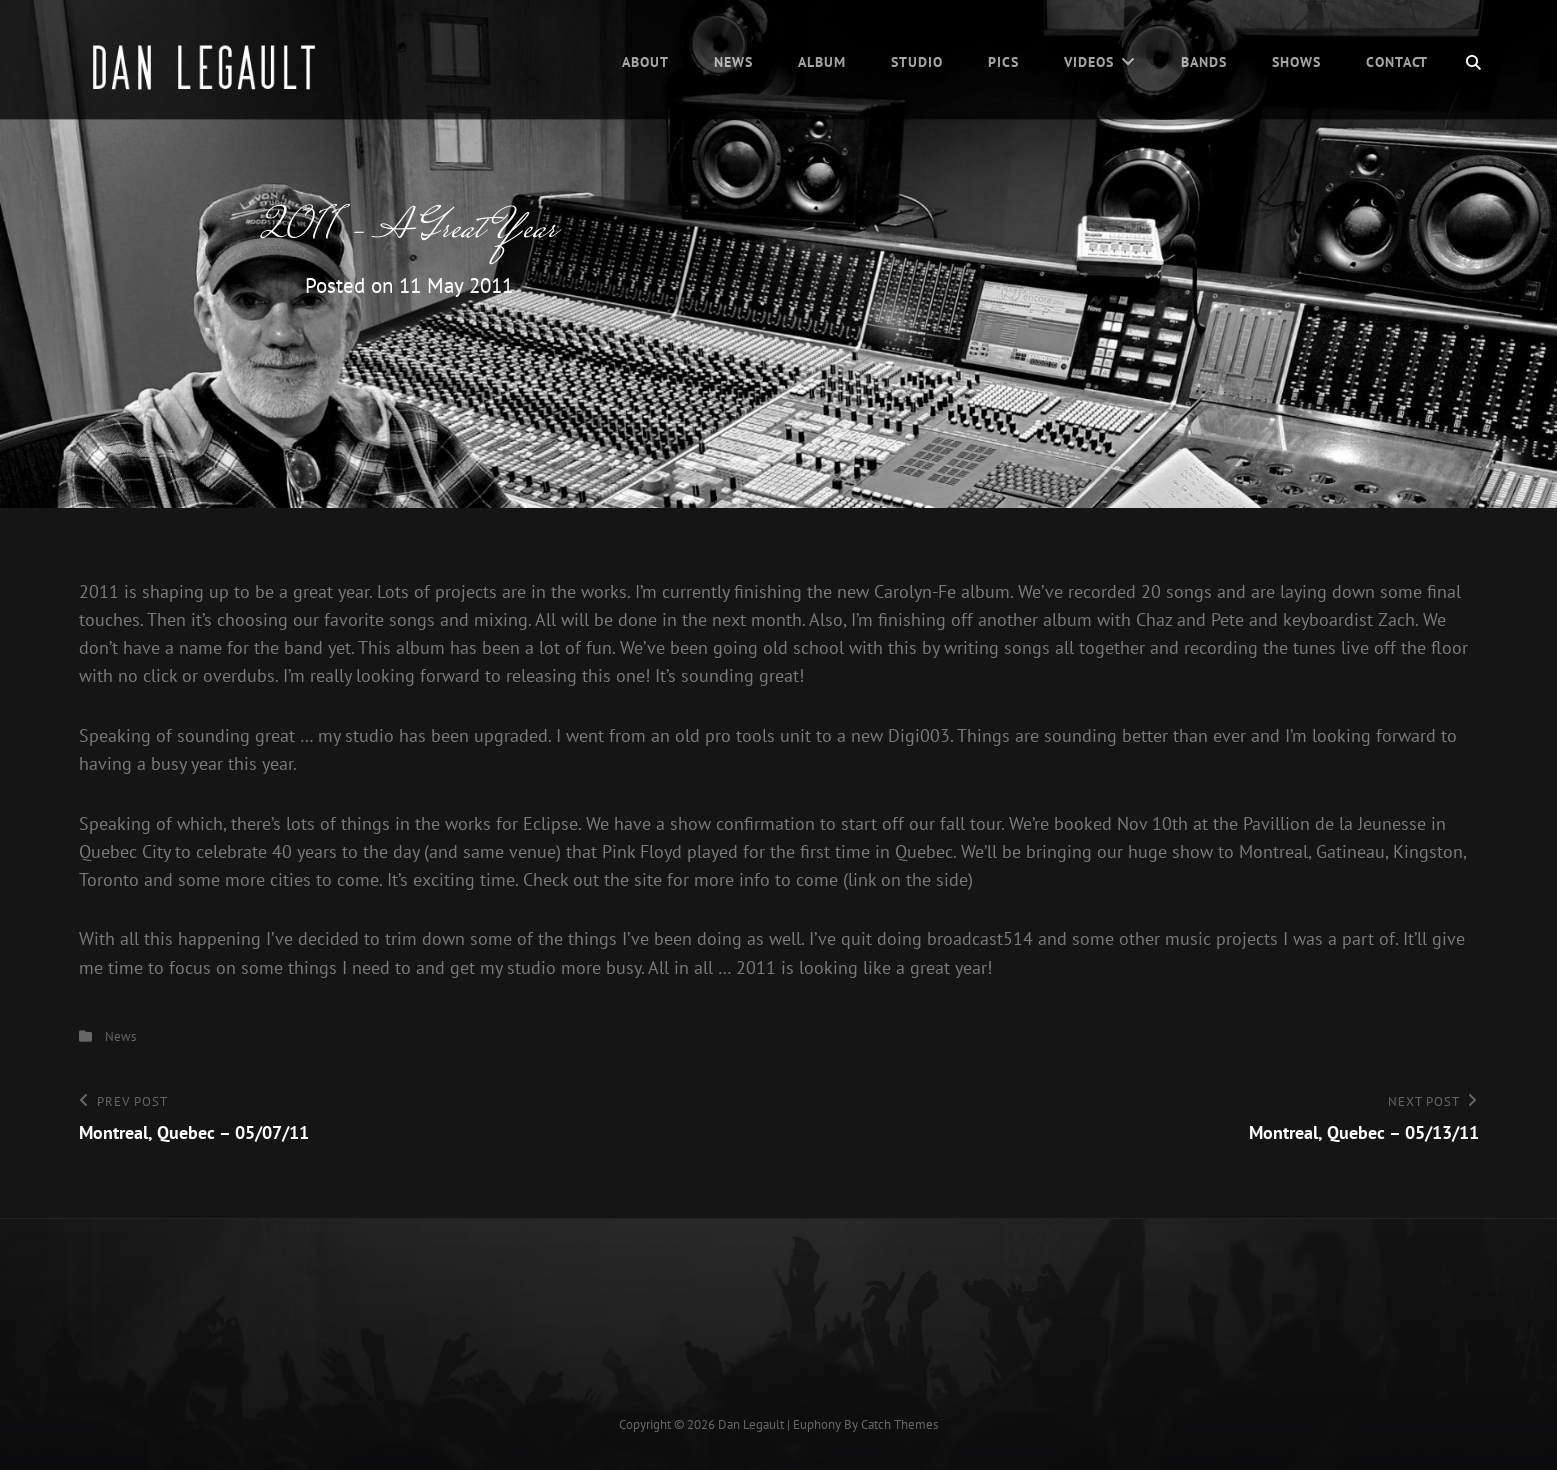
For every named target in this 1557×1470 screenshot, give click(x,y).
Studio (917, 62)
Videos (1089, 62)
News (733, 62)
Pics (1003, 62)
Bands (1204, 62)
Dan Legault (751, 1424)
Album (822, 62)
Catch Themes (899, 1424)
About (645, 62)
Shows (1296, 62)
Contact (1397, 62)
